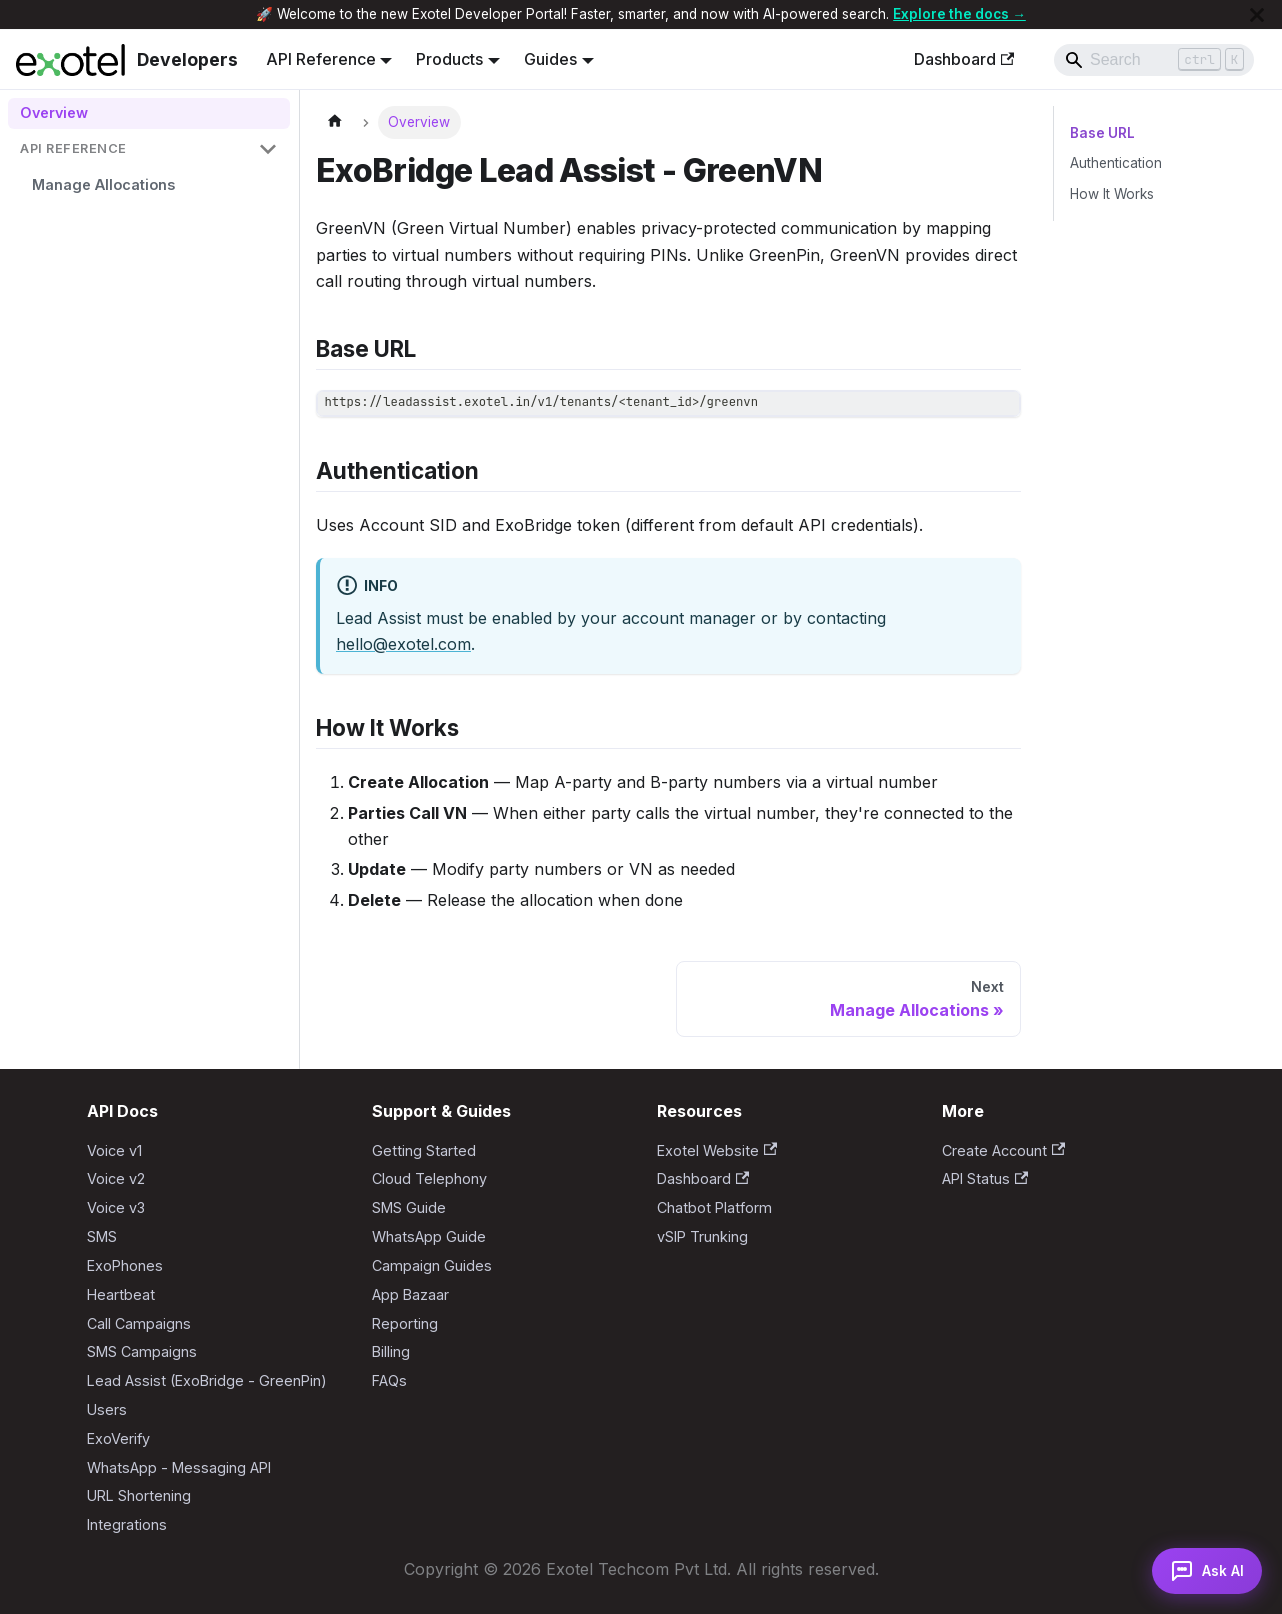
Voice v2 (116, 1178)
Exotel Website (717, 1150)
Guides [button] (550, 59)
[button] (149, 149)
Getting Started (424, 1150)
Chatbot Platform (714, 1207)
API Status (985, 1178)
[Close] (1257, 14)
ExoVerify (118, 1438)
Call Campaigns (139, 1323)
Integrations (127, 1524)
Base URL (1101, 133)
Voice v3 (116, 1207)
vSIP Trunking (702, 1236)
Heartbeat (121, 1294)
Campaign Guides (432, 1265)
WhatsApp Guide (429, 1236)
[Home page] (335, 122)
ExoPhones (125, 1265)
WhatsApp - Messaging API (179, 1467)
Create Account (1003, 1150)
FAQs (389, 1380)
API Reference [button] (321, 59)
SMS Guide (409, 1207)
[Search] (1154, 60)
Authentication (1116, 163)
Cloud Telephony (429, 1178)
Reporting (405, 1323)
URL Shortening (139, 1495)
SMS (102, 1236)
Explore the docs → (959, 14)
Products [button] (449, 59)
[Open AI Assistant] (1200, 1566)
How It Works (1112, 194)
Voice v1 (114, 1150)
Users (107, 1409)
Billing (391, 1351)
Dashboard (964, 59)
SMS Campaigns (142, 1351)
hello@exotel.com (403, 644)
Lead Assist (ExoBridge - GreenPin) (207, 1380)
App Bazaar (410, 1294)
